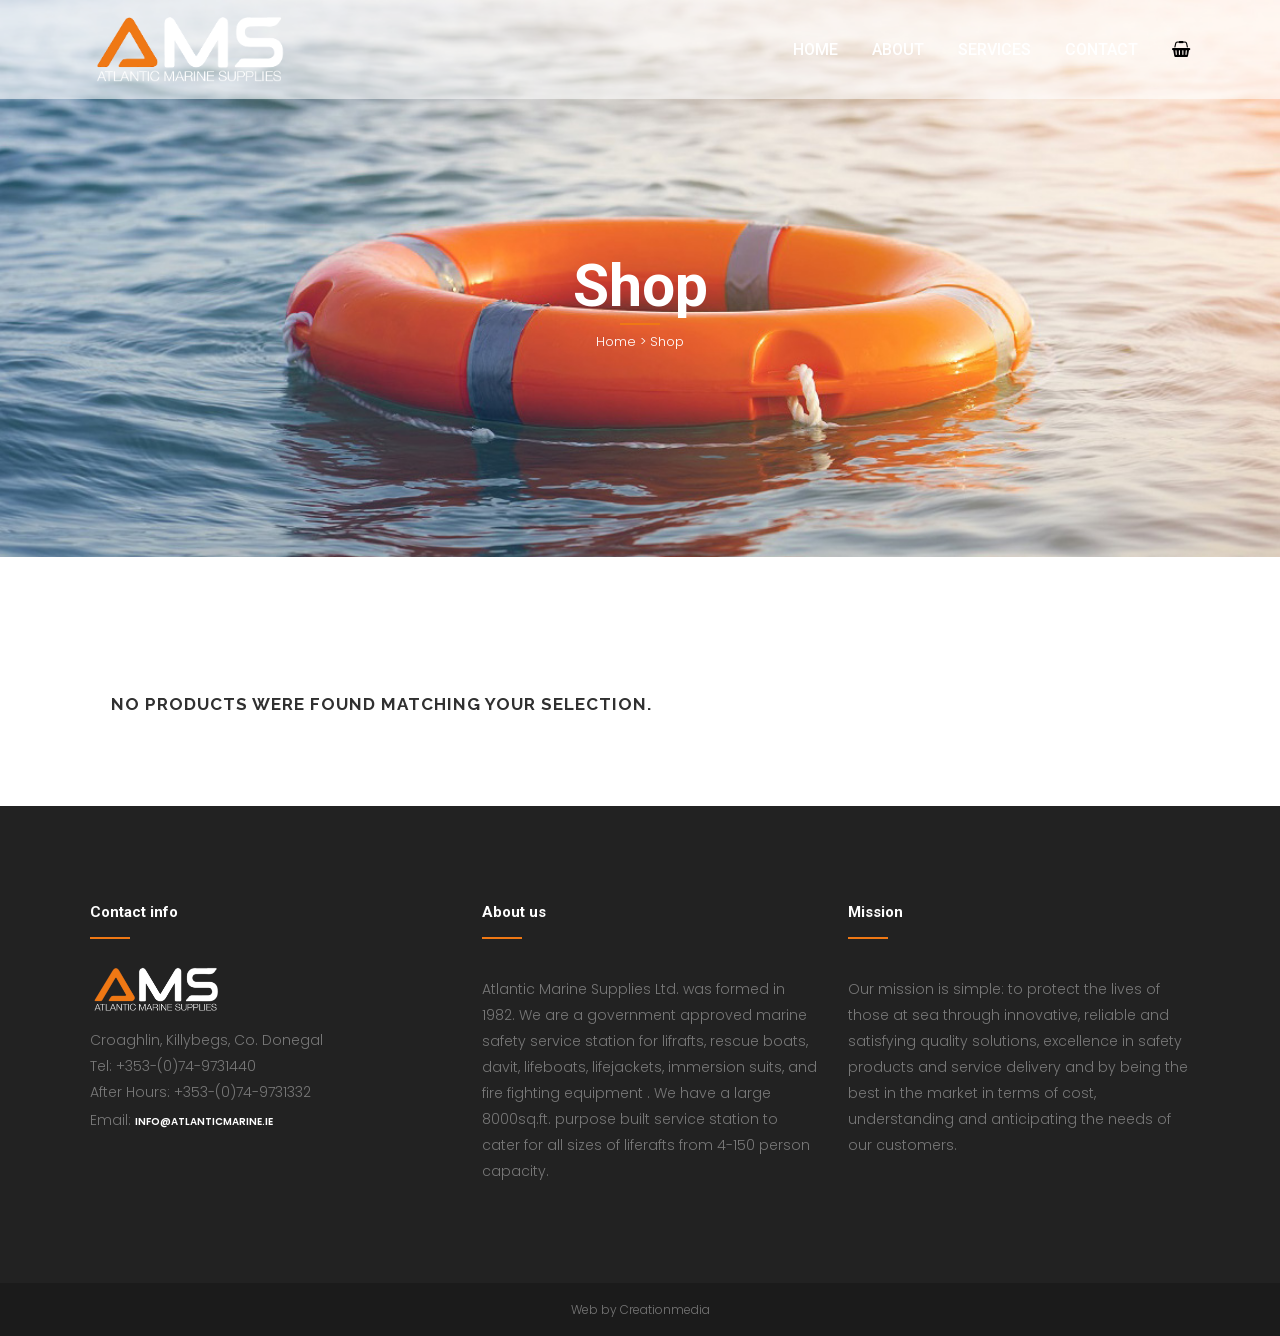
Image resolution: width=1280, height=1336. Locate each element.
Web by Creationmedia (640, 1309)
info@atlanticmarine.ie (204, 1121)
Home (616, 341)
